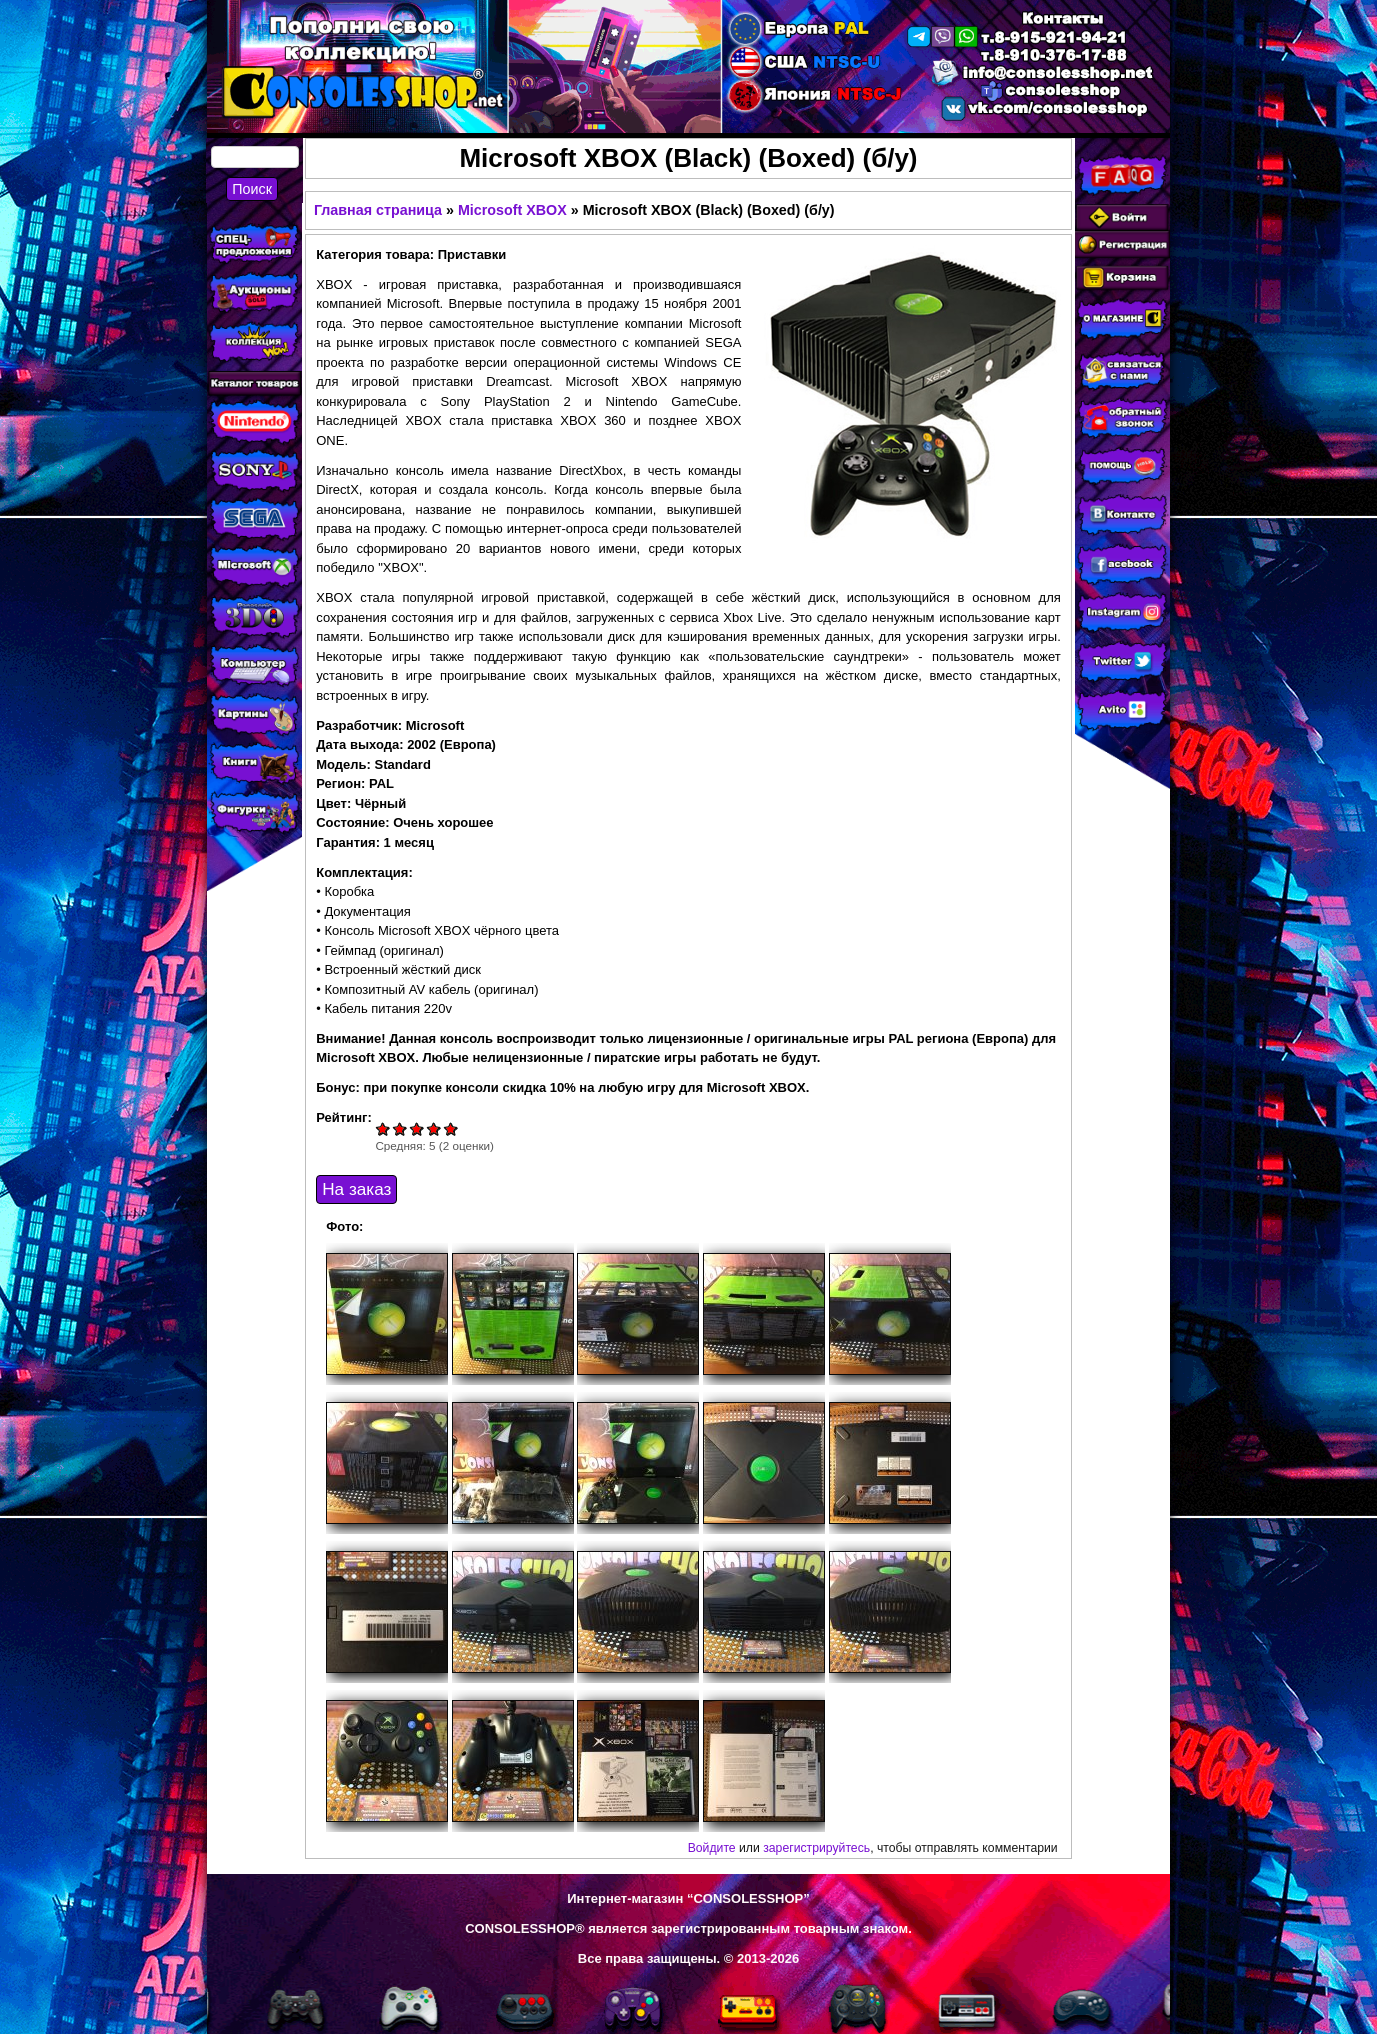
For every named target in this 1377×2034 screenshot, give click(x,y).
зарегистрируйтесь (816, 1848)
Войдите (712, 1848)
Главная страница (378, 210)
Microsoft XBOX (512, 210)
